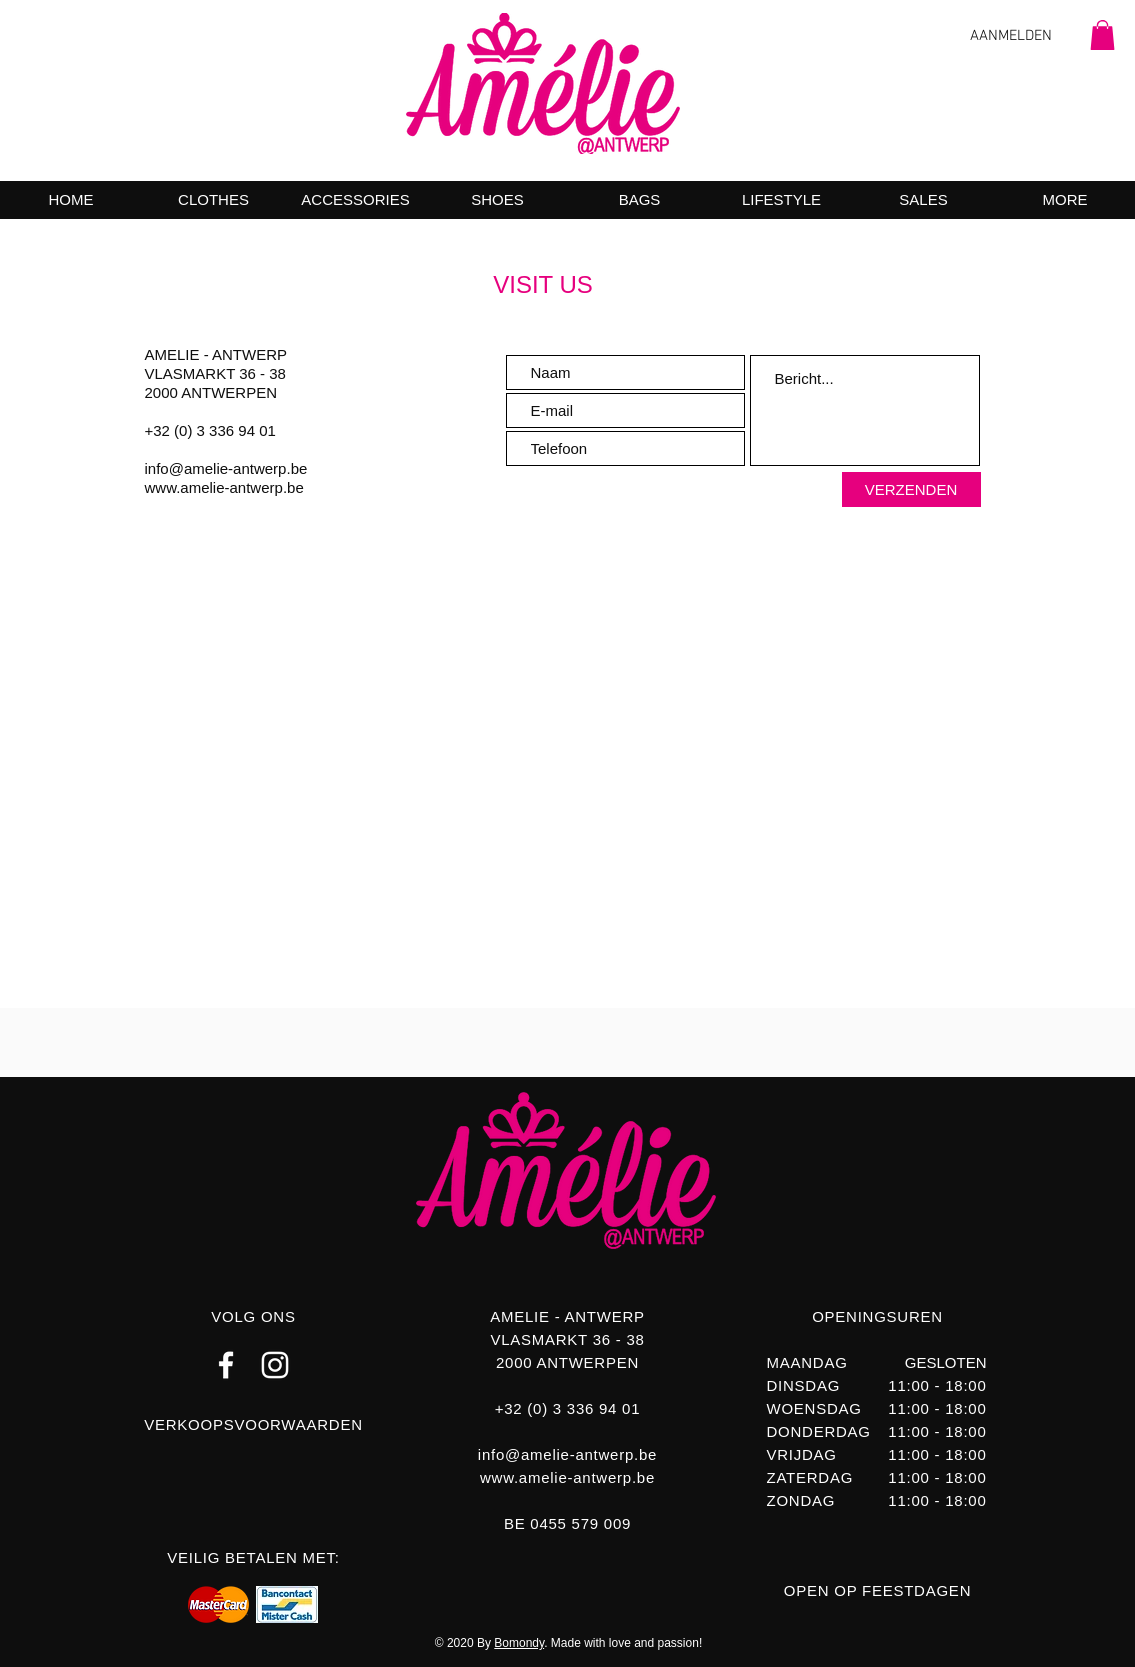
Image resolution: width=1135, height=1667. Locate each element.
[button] (1102, 35)
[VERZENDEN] (911, 489)
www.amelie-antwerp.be (224, 487)
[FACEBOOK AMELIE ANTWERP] (226, 1365)
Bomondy (519, 1643)
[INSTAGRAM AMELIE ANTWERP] (275, 1365)
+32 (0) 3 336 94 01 (210, 430)
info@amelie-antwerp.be (226, 468)
